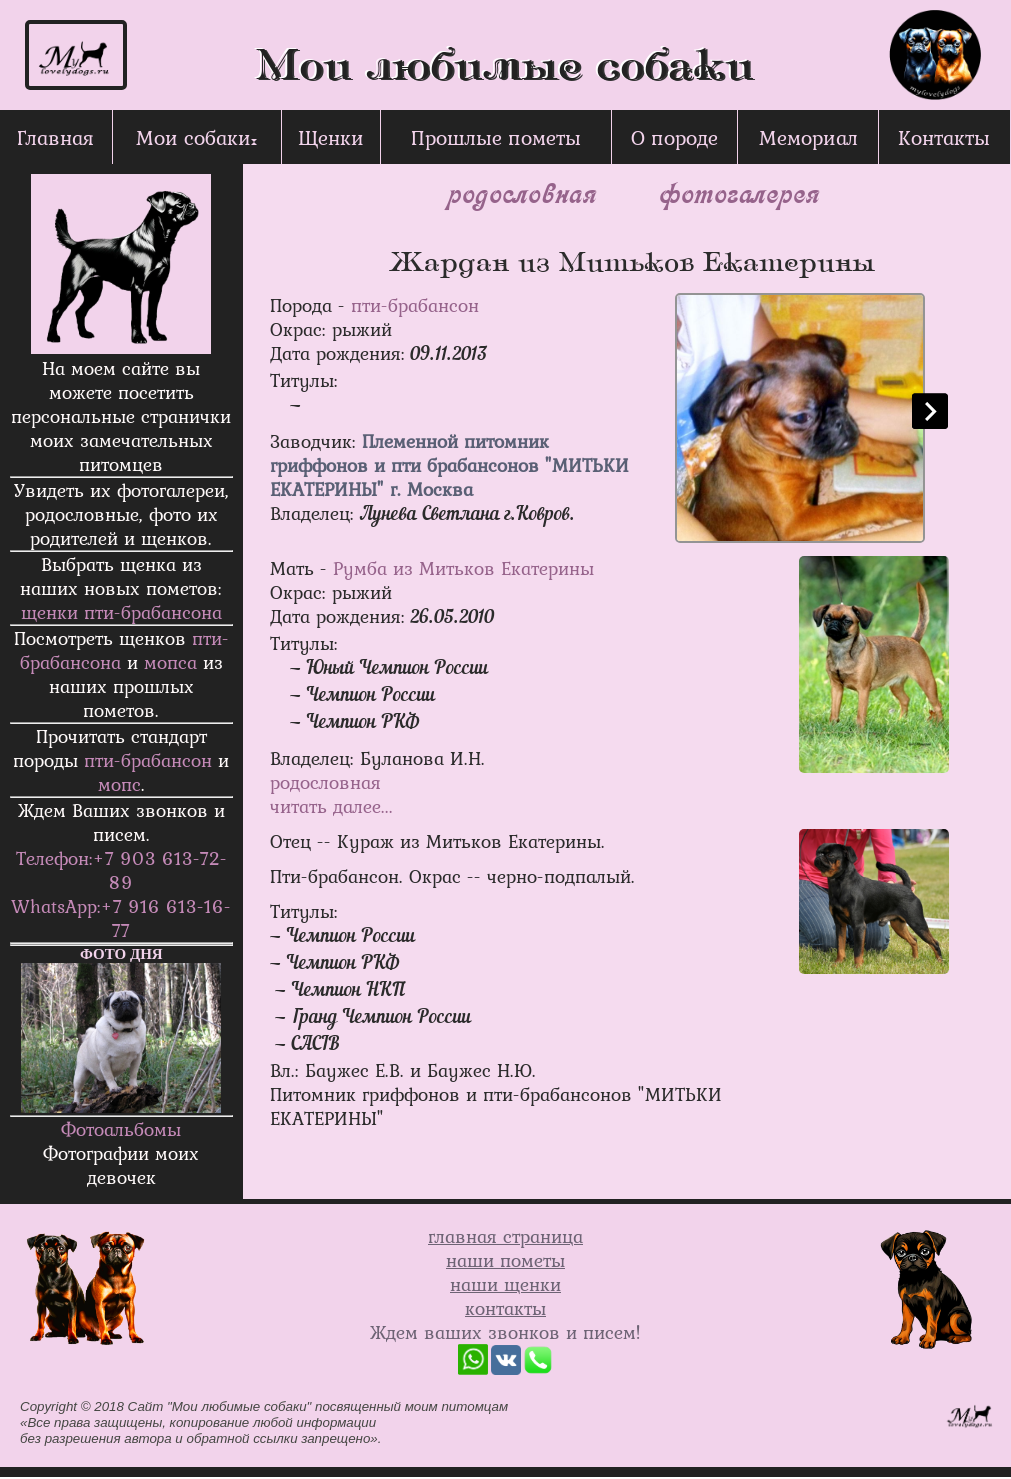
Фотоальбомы (121, 1129)
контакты (505, 1308)
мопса (170, 662)
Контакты (944, 137)
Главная (55, 137)
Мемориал (808, 137)
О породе (674, 137)
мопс (119, 784)
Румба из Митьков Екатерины (463, 568)
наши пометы (505, 1260)
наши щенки (505, 1284)
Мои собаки (193, 137)
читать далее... (331, 806)
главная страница (505, 1236)
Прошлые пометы (496, 137)
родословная (520, 192)
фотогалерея (737, 192)
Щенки (331, 137)
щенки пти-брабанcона (121, 612)
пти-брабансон (148, 760)
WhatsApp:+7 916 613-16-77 (121, 918)
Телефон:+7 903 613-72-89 (121, 870)
